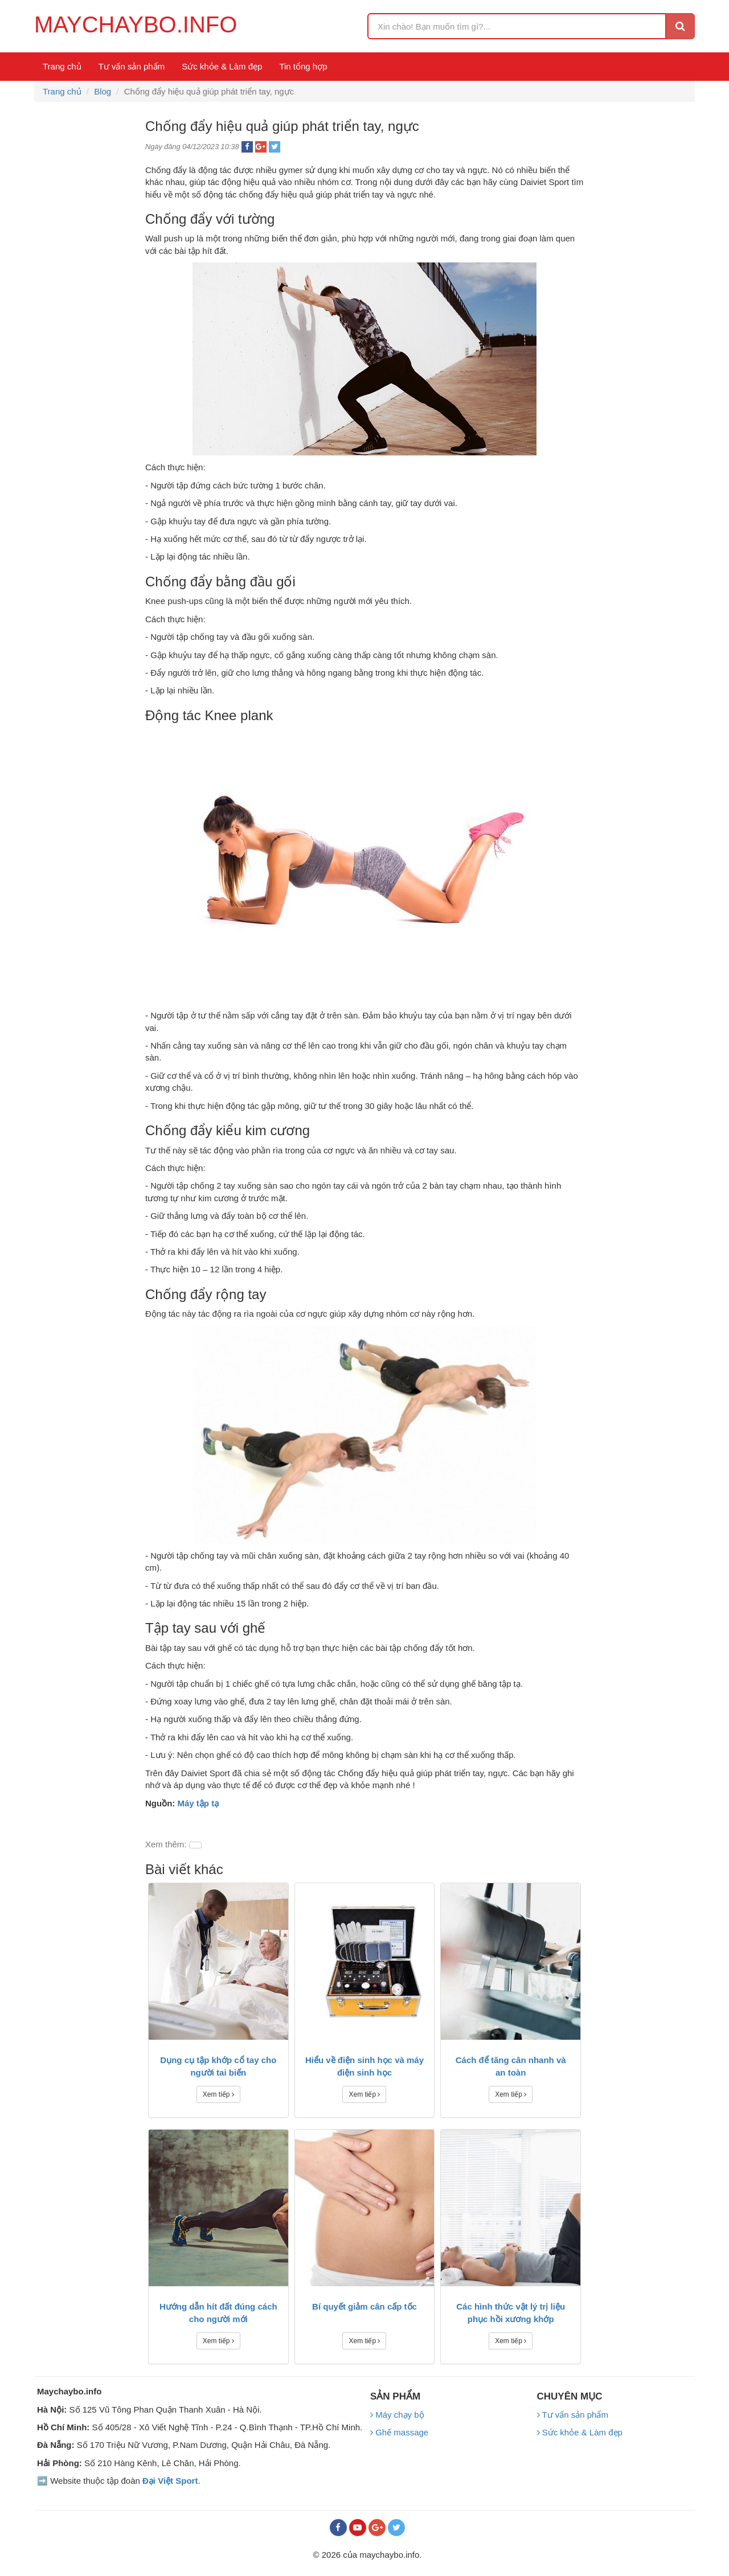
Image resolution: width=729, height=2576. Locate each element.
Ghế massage (399, 2432)
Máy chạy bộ (397, 2414)
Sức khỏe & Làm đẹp (222, 66)
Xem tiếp (218, 2094)
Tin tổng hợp (303, 66)
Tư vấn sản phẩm (132, 66)
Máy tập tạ (198, 1803)
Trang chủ (62, 66)
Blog (102, 91)
